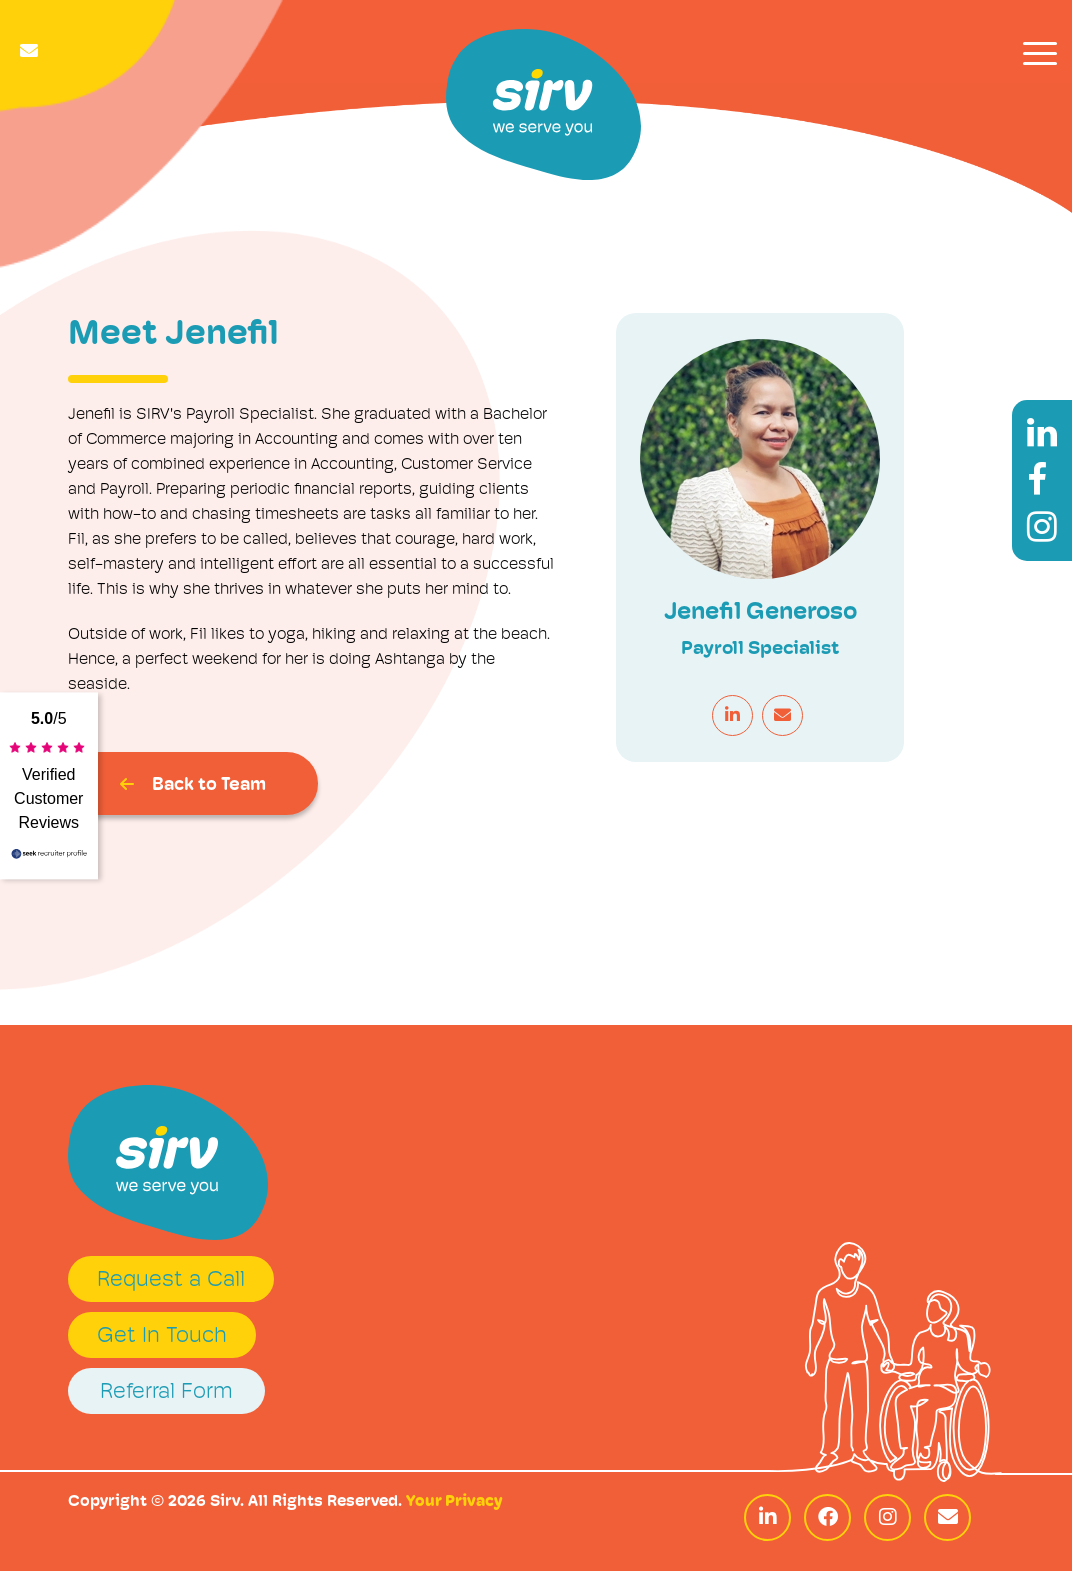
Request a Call (171, 1280)
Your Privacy (454, 1502)
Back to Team (193, 785)
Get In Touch (162, 1336)
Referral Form (166, 1392)
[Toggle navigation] (1040, 53)
